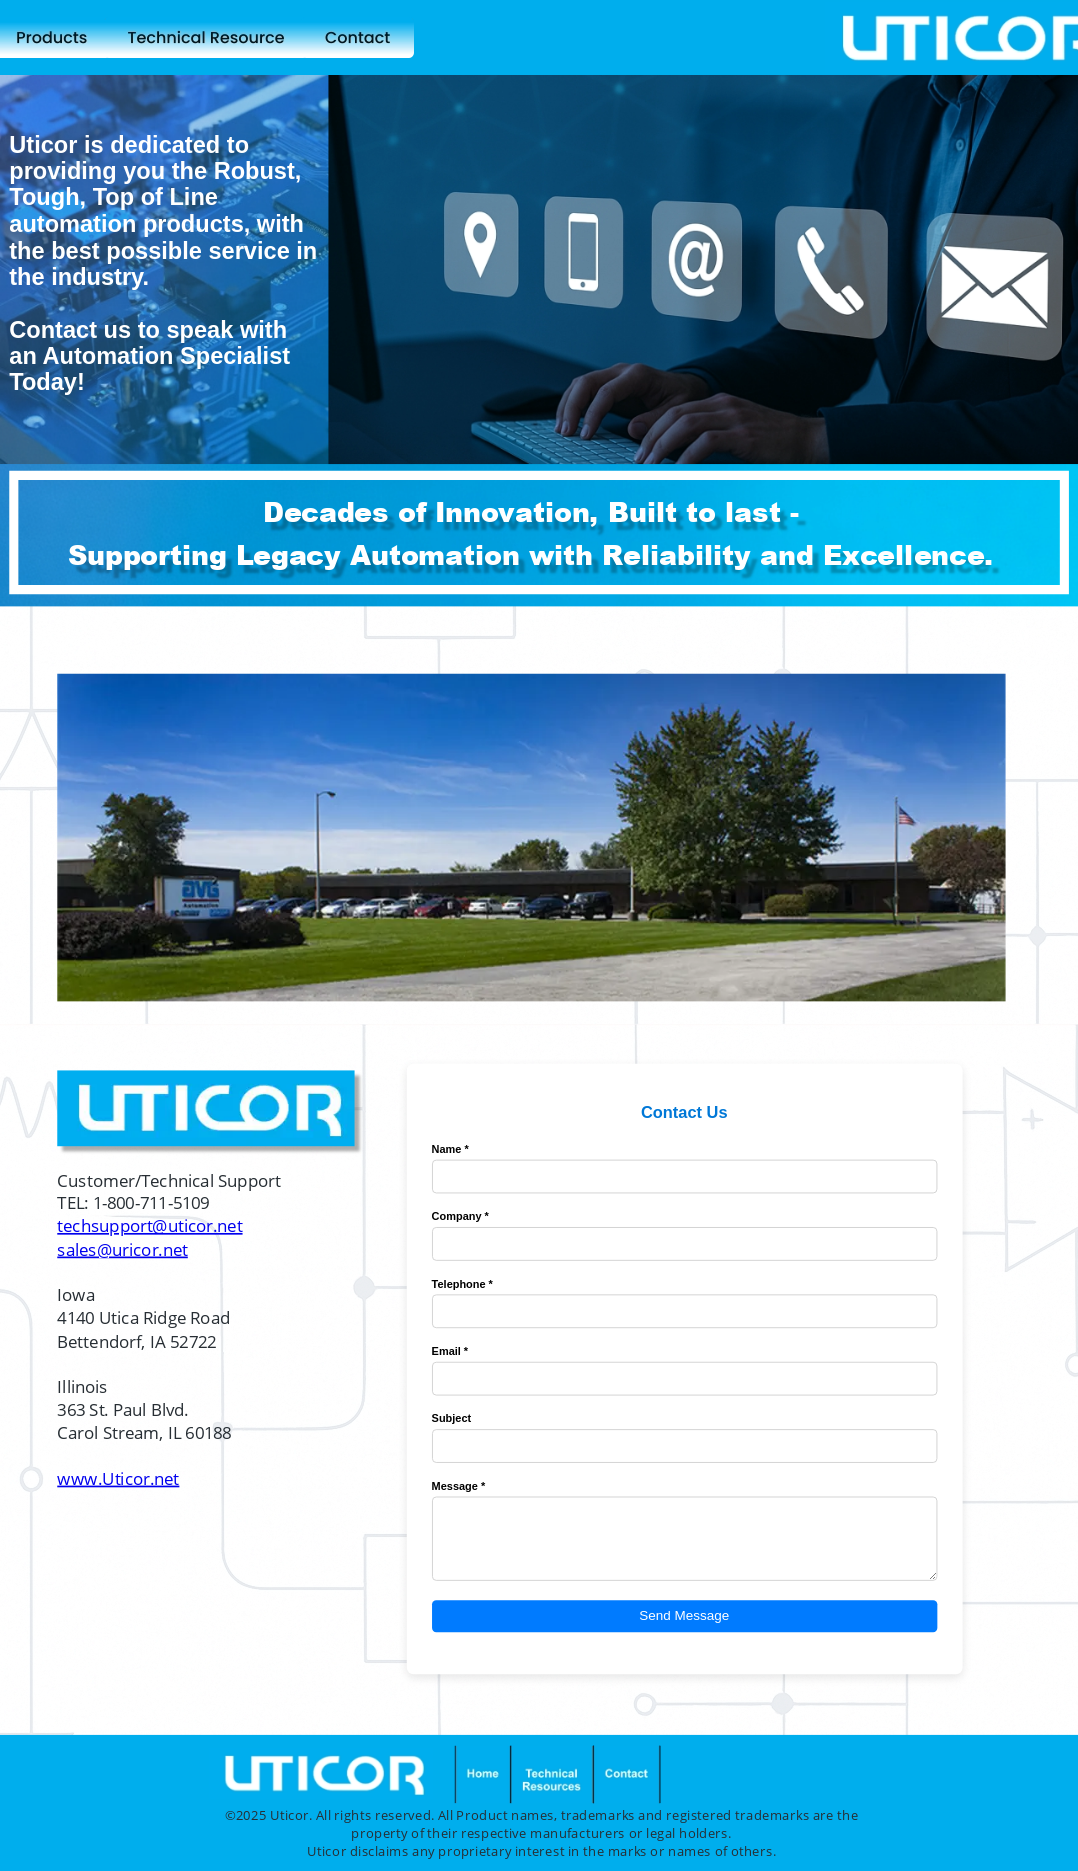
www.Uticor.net (118, 1478)
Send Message (684, 1616)
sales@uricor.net (122, 1249)
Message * (459, 1486)
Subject (452, 1418)
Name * (450, 1149)
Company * (460, 1216)
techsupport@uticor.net (149, 1226)
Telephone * (462, 1284)
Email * (450, 1351)
